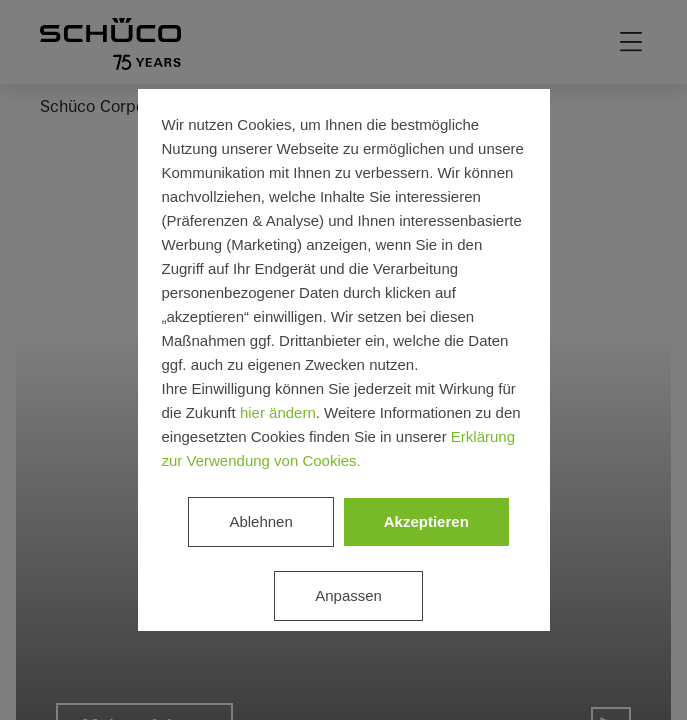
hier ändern (278, 412)
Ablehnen (260, 521)
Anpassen (348, 595)
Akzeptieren (426, 521)
